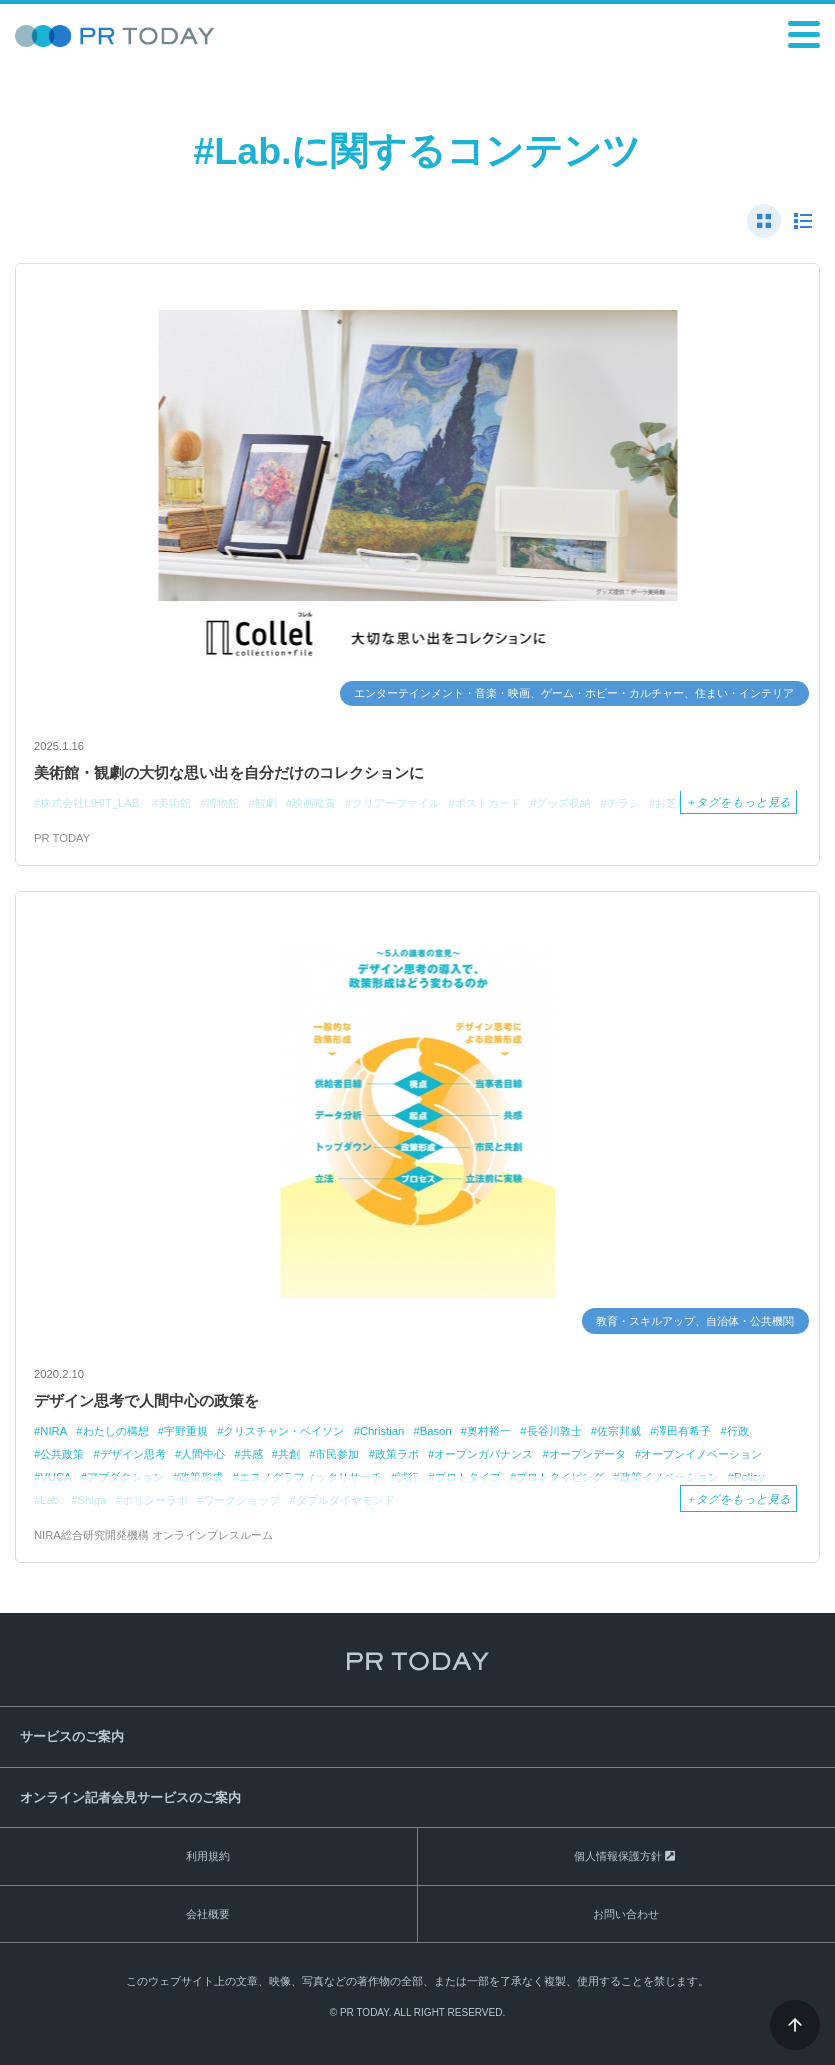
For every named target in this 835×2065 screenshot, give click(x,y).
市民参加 (337, 1454)
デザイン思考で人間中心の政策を (146, 1400)
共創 (289, 1454)
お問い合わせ (626, 1914)
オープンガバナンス (483, 1454)
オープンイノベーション (701, 1454)
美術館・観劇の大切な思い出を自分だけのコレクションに (229, 772)
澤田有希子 (683, 1431)
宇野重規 (186, 1431)
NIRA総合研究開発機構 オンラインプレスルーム (153, 1535)
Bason (436, 1431)
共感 (252, 1454)
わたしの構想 (116, 1431)
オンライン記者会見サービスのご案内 (130, 1797)
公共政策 (62, 1454)
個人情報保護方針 (618, 1856)
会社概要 (208, 1914)
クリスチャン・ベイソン (283, 1431)
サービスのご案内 (72, 1736)
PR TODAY (62, 838)
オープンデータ (587, 1454)
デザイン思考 (133, 1454)
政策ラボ (397, 1454)
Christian (382, 1431)
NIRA (53, 1431)
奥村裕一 (489, 1431)
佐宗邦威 (619, 1431)
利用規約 (208, 1856)
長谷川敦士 (554, 1431)
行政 (738, 1431)
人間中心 (203, 1454)
